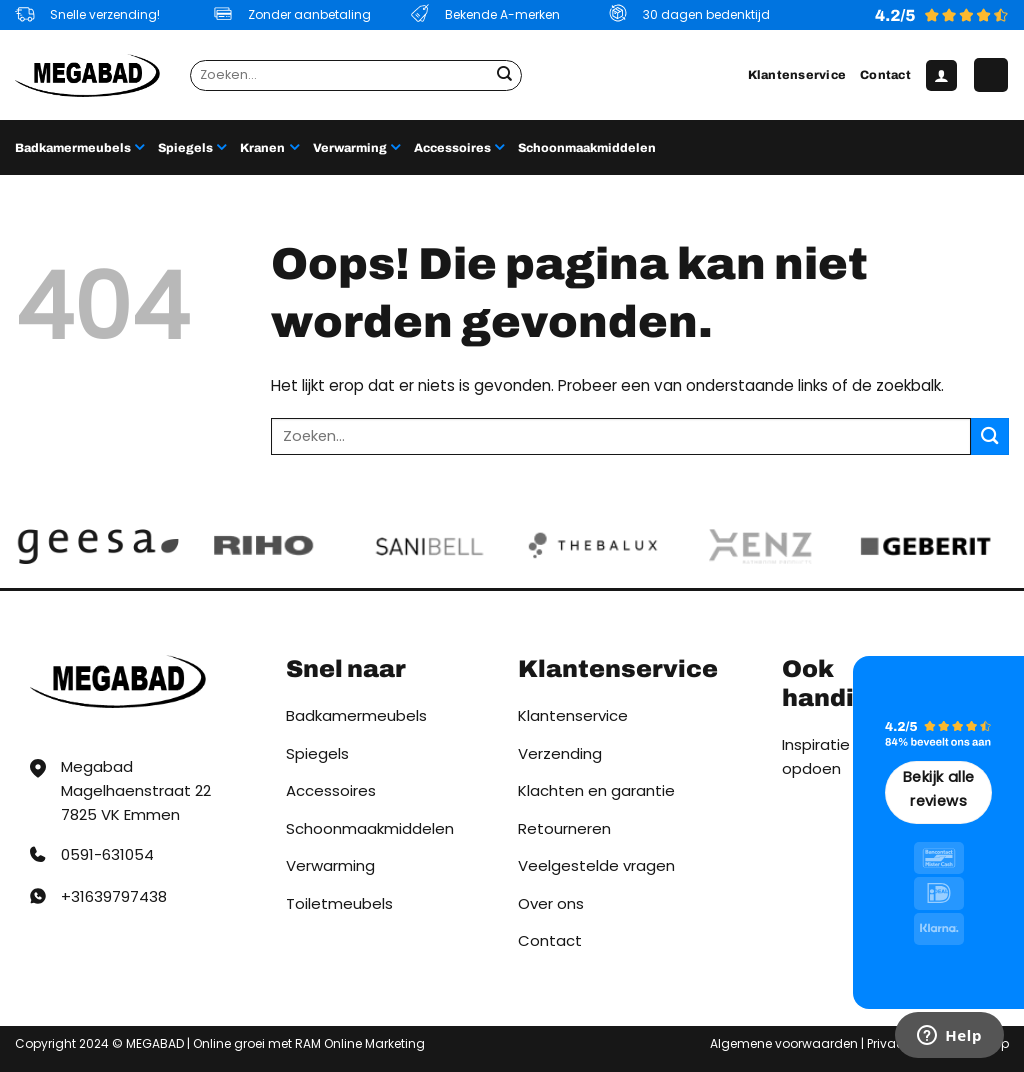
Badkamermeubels (79, 147)
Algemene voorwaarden (784, 1043)
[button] (941, 75)
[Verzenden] (504, 75)
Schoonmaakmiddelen (587, 148)
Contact (885, 75)
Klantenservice (797, 75)
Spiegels (192, 147)
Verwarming (356, 147)
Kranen (269, 147)
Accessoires (459, 147)
